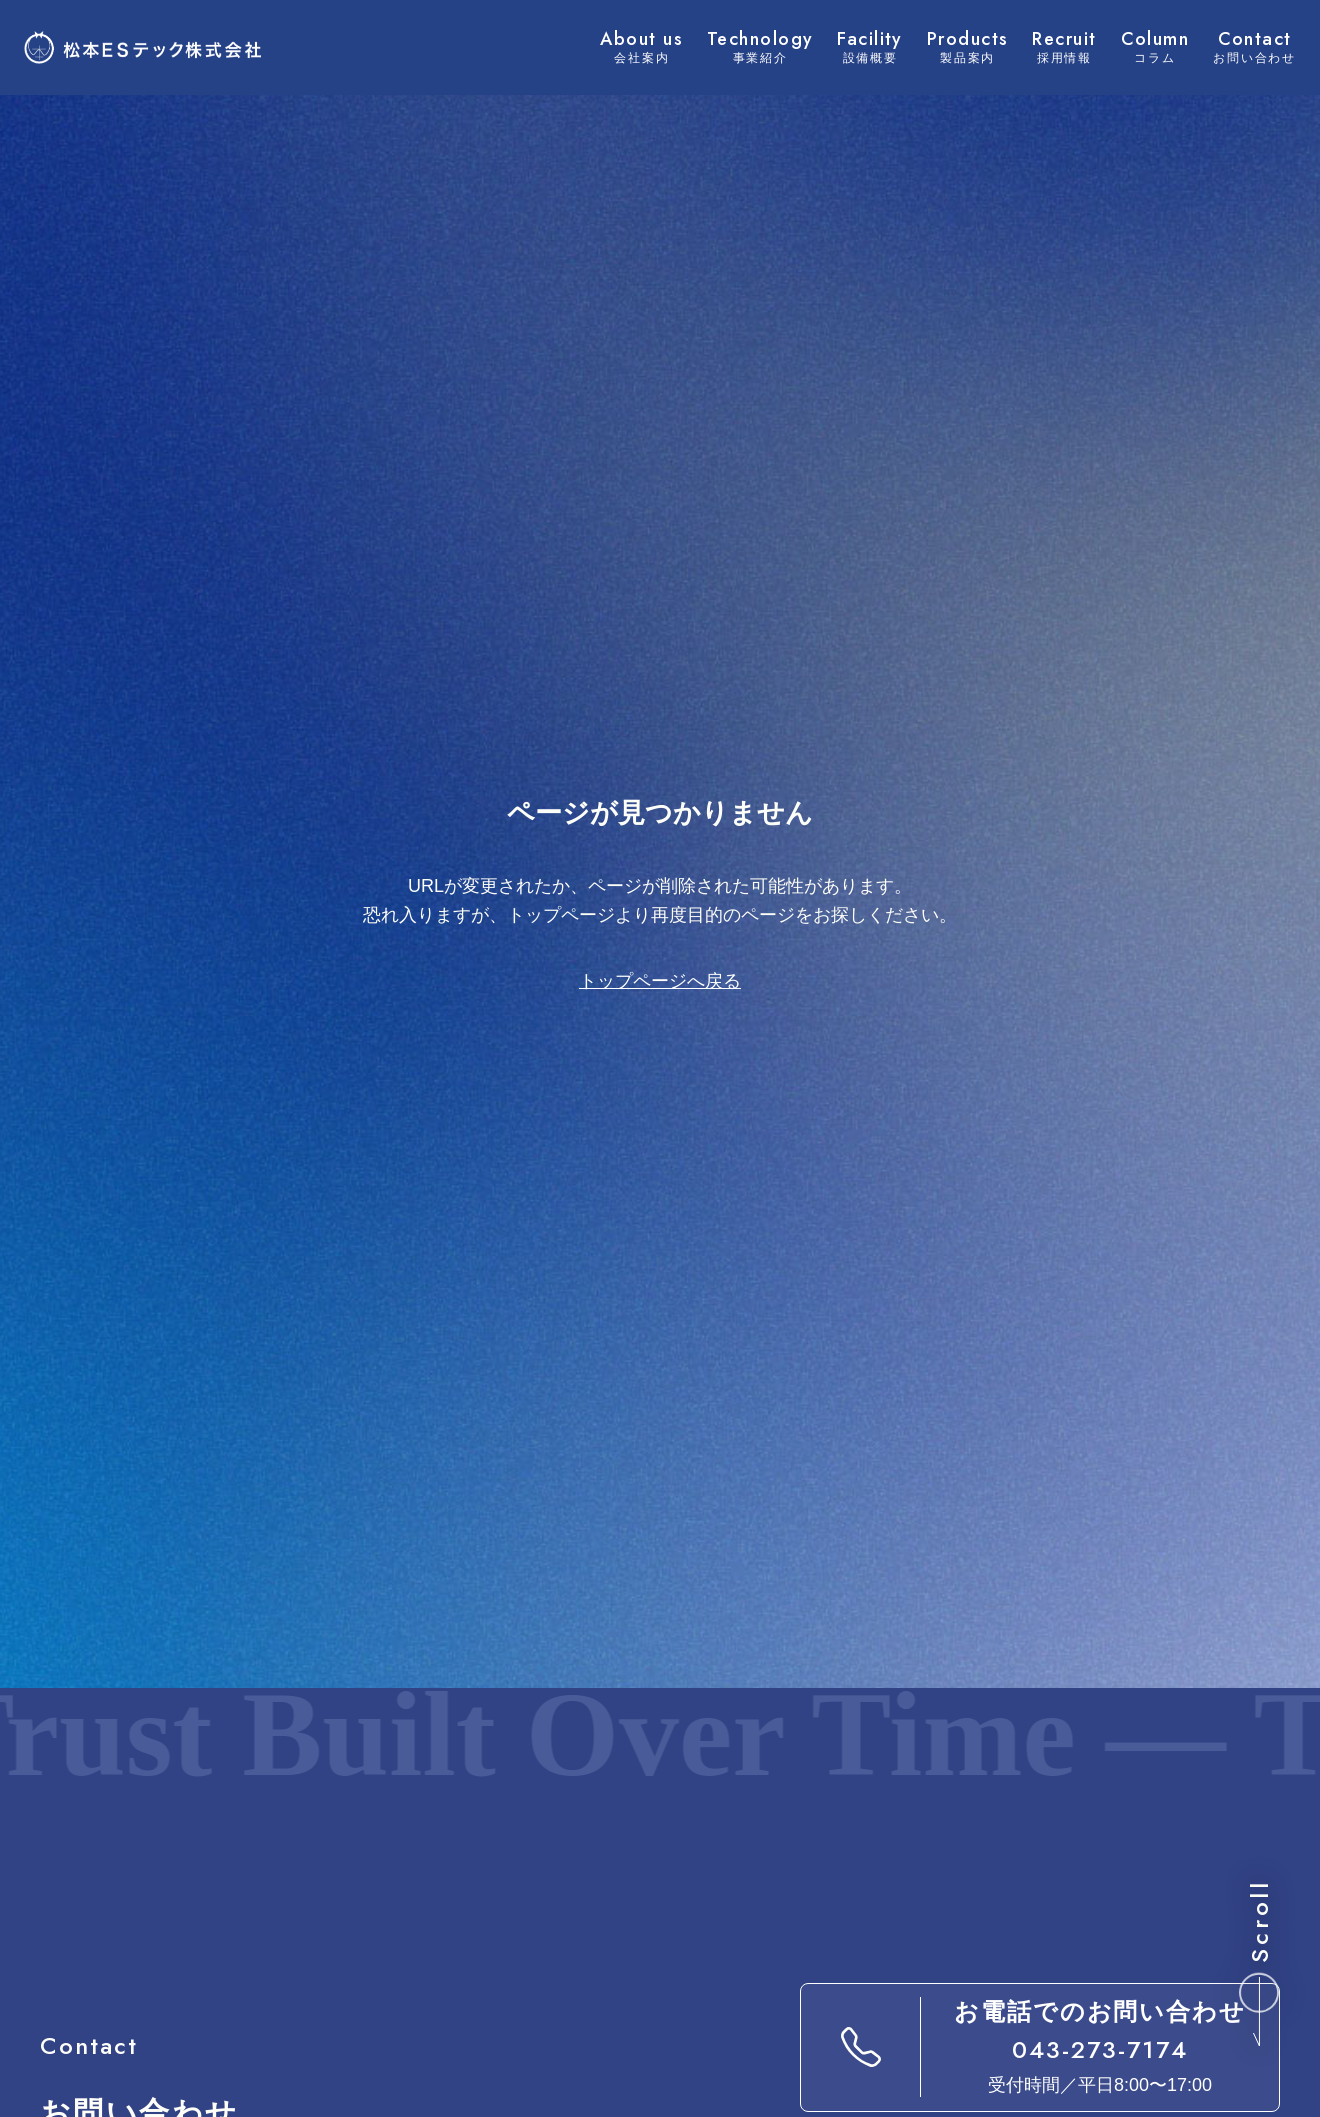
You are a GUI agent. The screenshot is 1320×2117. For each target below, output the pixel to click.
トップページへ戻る (660, 981)
